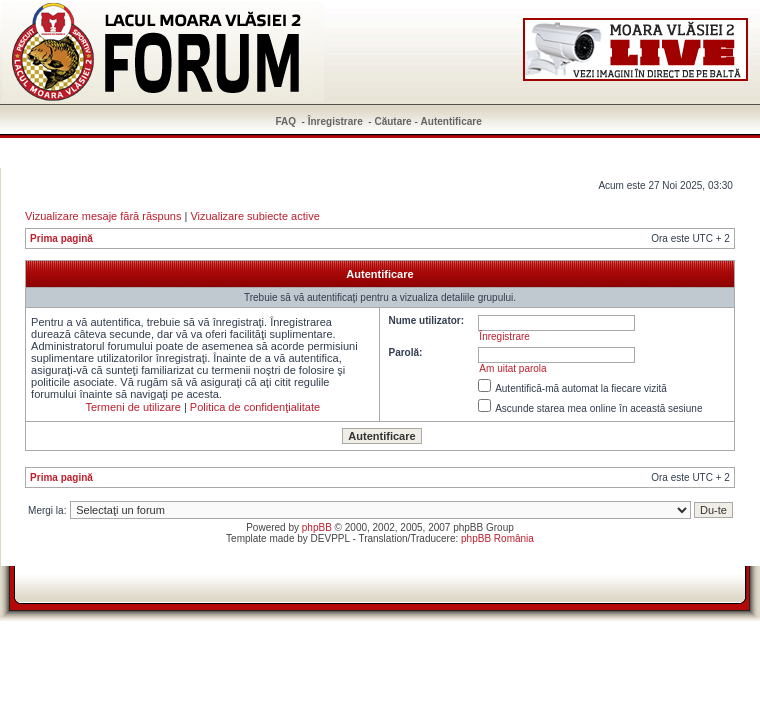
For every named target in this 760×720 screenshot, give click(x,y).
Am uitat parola (512, 368)
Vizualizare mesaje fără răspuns (103, 216)
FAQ (286, 121)
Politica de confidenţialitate (255, 407)
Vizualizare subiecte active (254, 216)
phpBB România (497, 538)
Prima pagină (61, 238)
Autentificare (451, 121)
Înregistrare (335, 121)
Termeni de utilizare (132, 407)
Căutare (392, 121)
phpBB (317, 527)
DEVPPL (330, 538)
